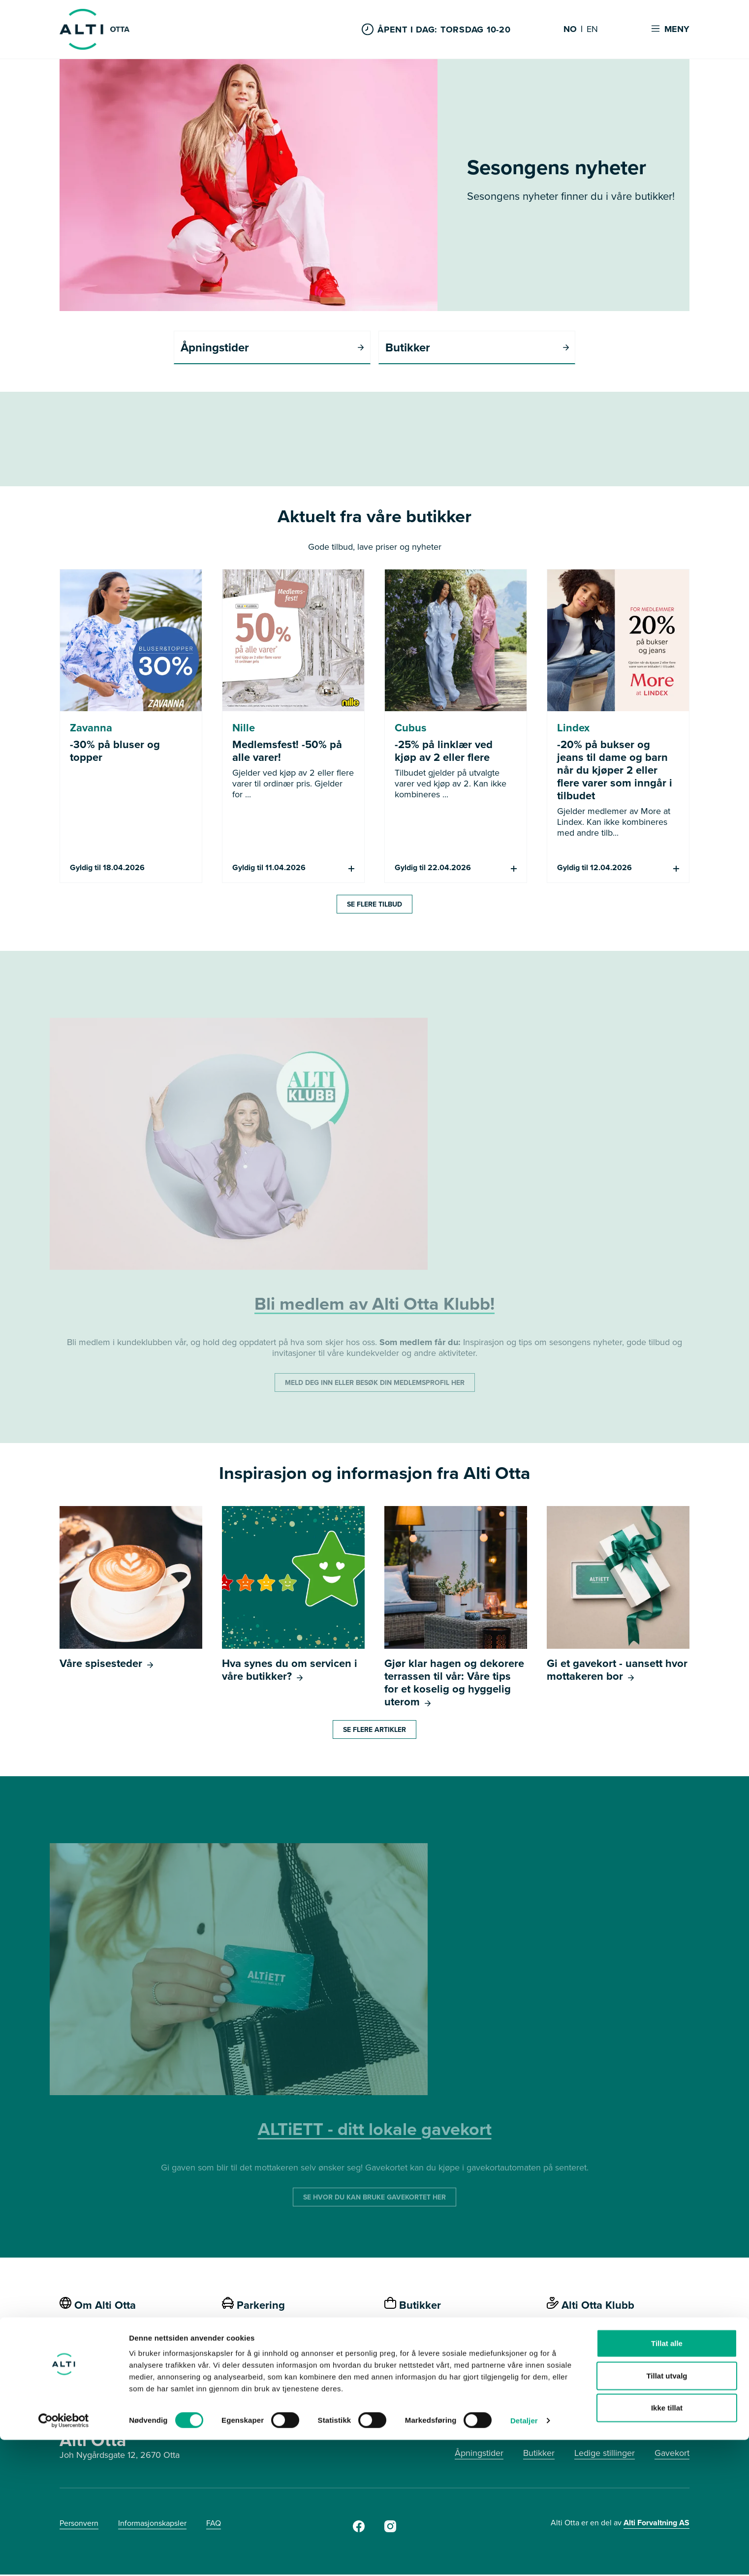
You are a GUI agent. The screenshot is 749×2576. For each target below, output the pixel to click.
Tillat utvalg (666, 2512)
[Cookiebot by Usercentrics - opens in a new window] (64, 2556)
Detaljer (524, 2556)
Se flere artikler (374, 1731)
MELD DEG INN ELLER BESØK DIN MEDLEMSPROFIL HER (375, 1384)
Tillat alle (667, 2479)
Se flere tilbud (374, 906)
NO (570, 29)
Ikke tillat (667, 2544)
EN (592, 29)
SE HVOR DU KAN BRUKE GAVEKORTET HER (374, 2198)
